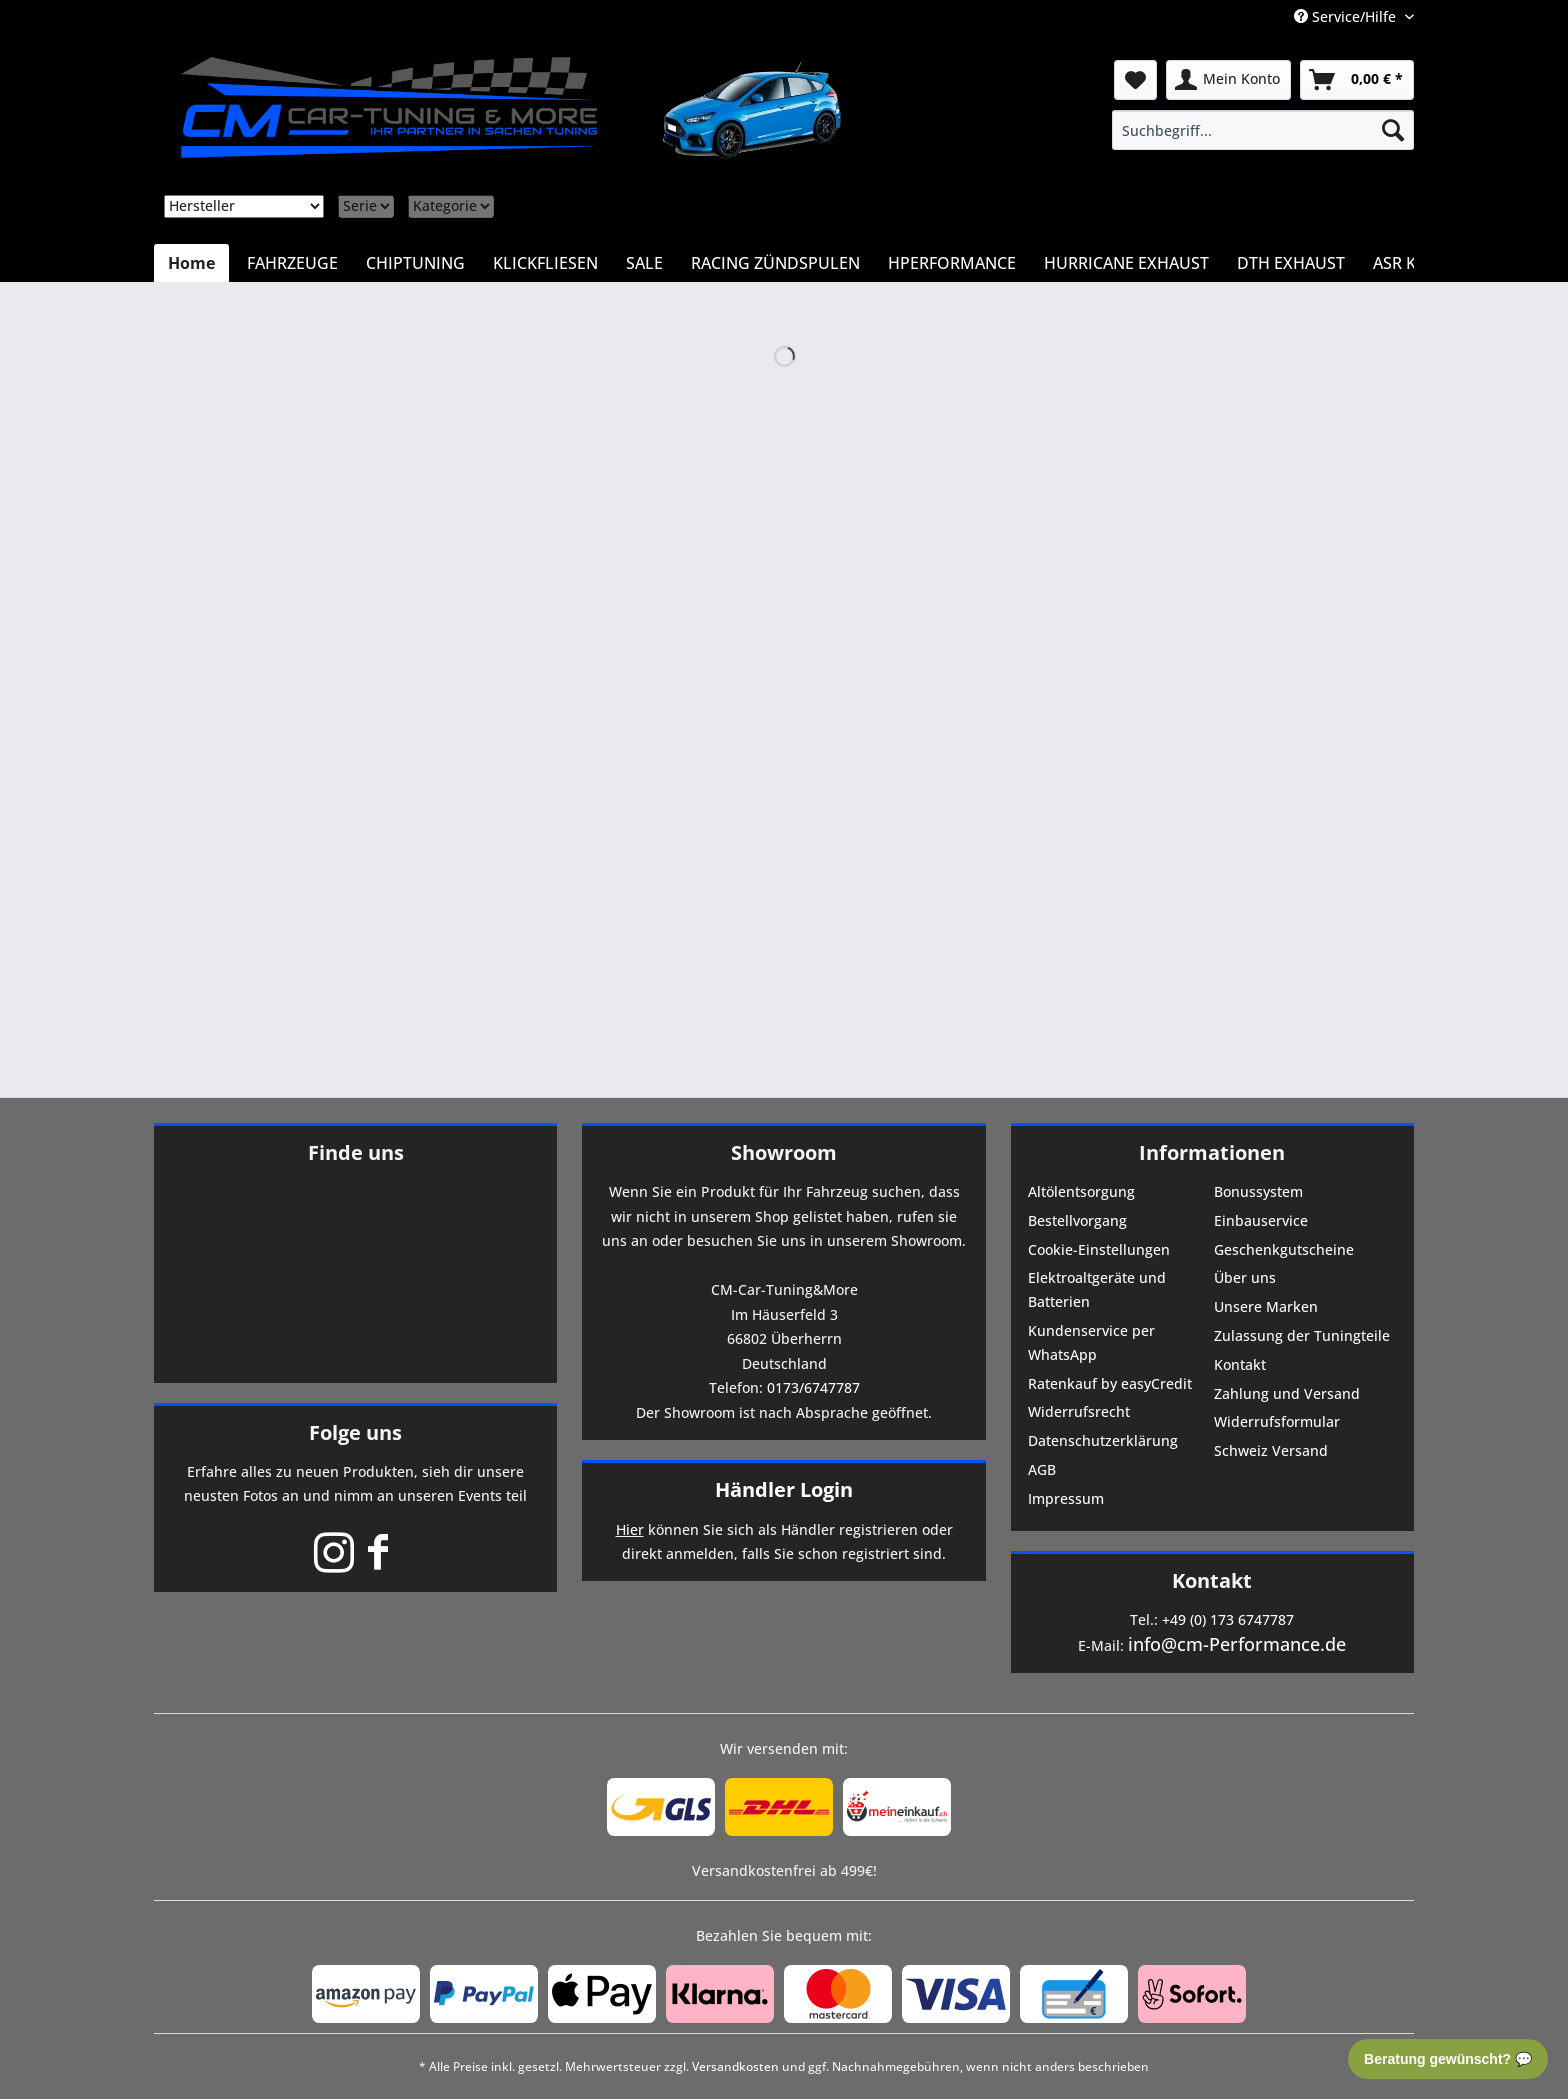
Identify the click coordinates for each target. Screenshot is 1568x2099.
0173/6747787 (813, 1387)
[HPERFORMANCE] (952, 263)
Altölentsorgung (1081, 1191)
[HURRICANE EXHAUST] (1126, 263)
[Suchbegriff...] (1263, 130)
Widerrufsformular (1277, 1421)
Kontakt (1240, 1364)
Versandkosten (735, 2066)
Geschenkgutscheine (1284, 1249)
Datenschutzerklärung (1103, 1440)
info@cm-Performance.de (1237, 1644)
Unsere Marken (1266, 1306)
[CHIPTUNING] (415, 263)
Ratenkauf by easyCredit (1110, 1383)
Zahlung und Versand (1287, 1393)
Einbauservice (1261, 1220)
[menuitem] (1263, 130)
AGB (1042, 1469)
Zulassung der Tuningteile (1302, 1335)
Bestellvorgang (1077, 1220)
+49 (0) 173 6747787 (1228, 1619)
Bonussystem (1258, 1191)
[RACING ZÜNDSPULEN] (775, 263)
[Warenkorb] (1357, 80)
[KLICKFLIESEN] (545, 263)
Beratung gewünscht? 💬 (1448, 2059)
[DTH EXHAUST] (1291, 263)
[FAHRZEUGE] (292, 263)
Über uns (1245, 1277)
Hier (630, 1529)
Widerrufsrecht (1079, 1411)
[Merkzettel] (1135, 80)
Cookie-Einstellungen (1099, 1249)
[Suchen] (1393, 130)
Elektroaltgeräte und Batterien (1097, 1289)
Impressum (1066, 1498)
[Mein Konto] (1228, 80)
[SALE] (644, 263)
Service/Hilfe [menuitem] (1347, 16)
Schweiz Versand (1271, 1450)
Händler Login (784, 1489)
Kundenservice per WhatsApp (1091, 1342)
